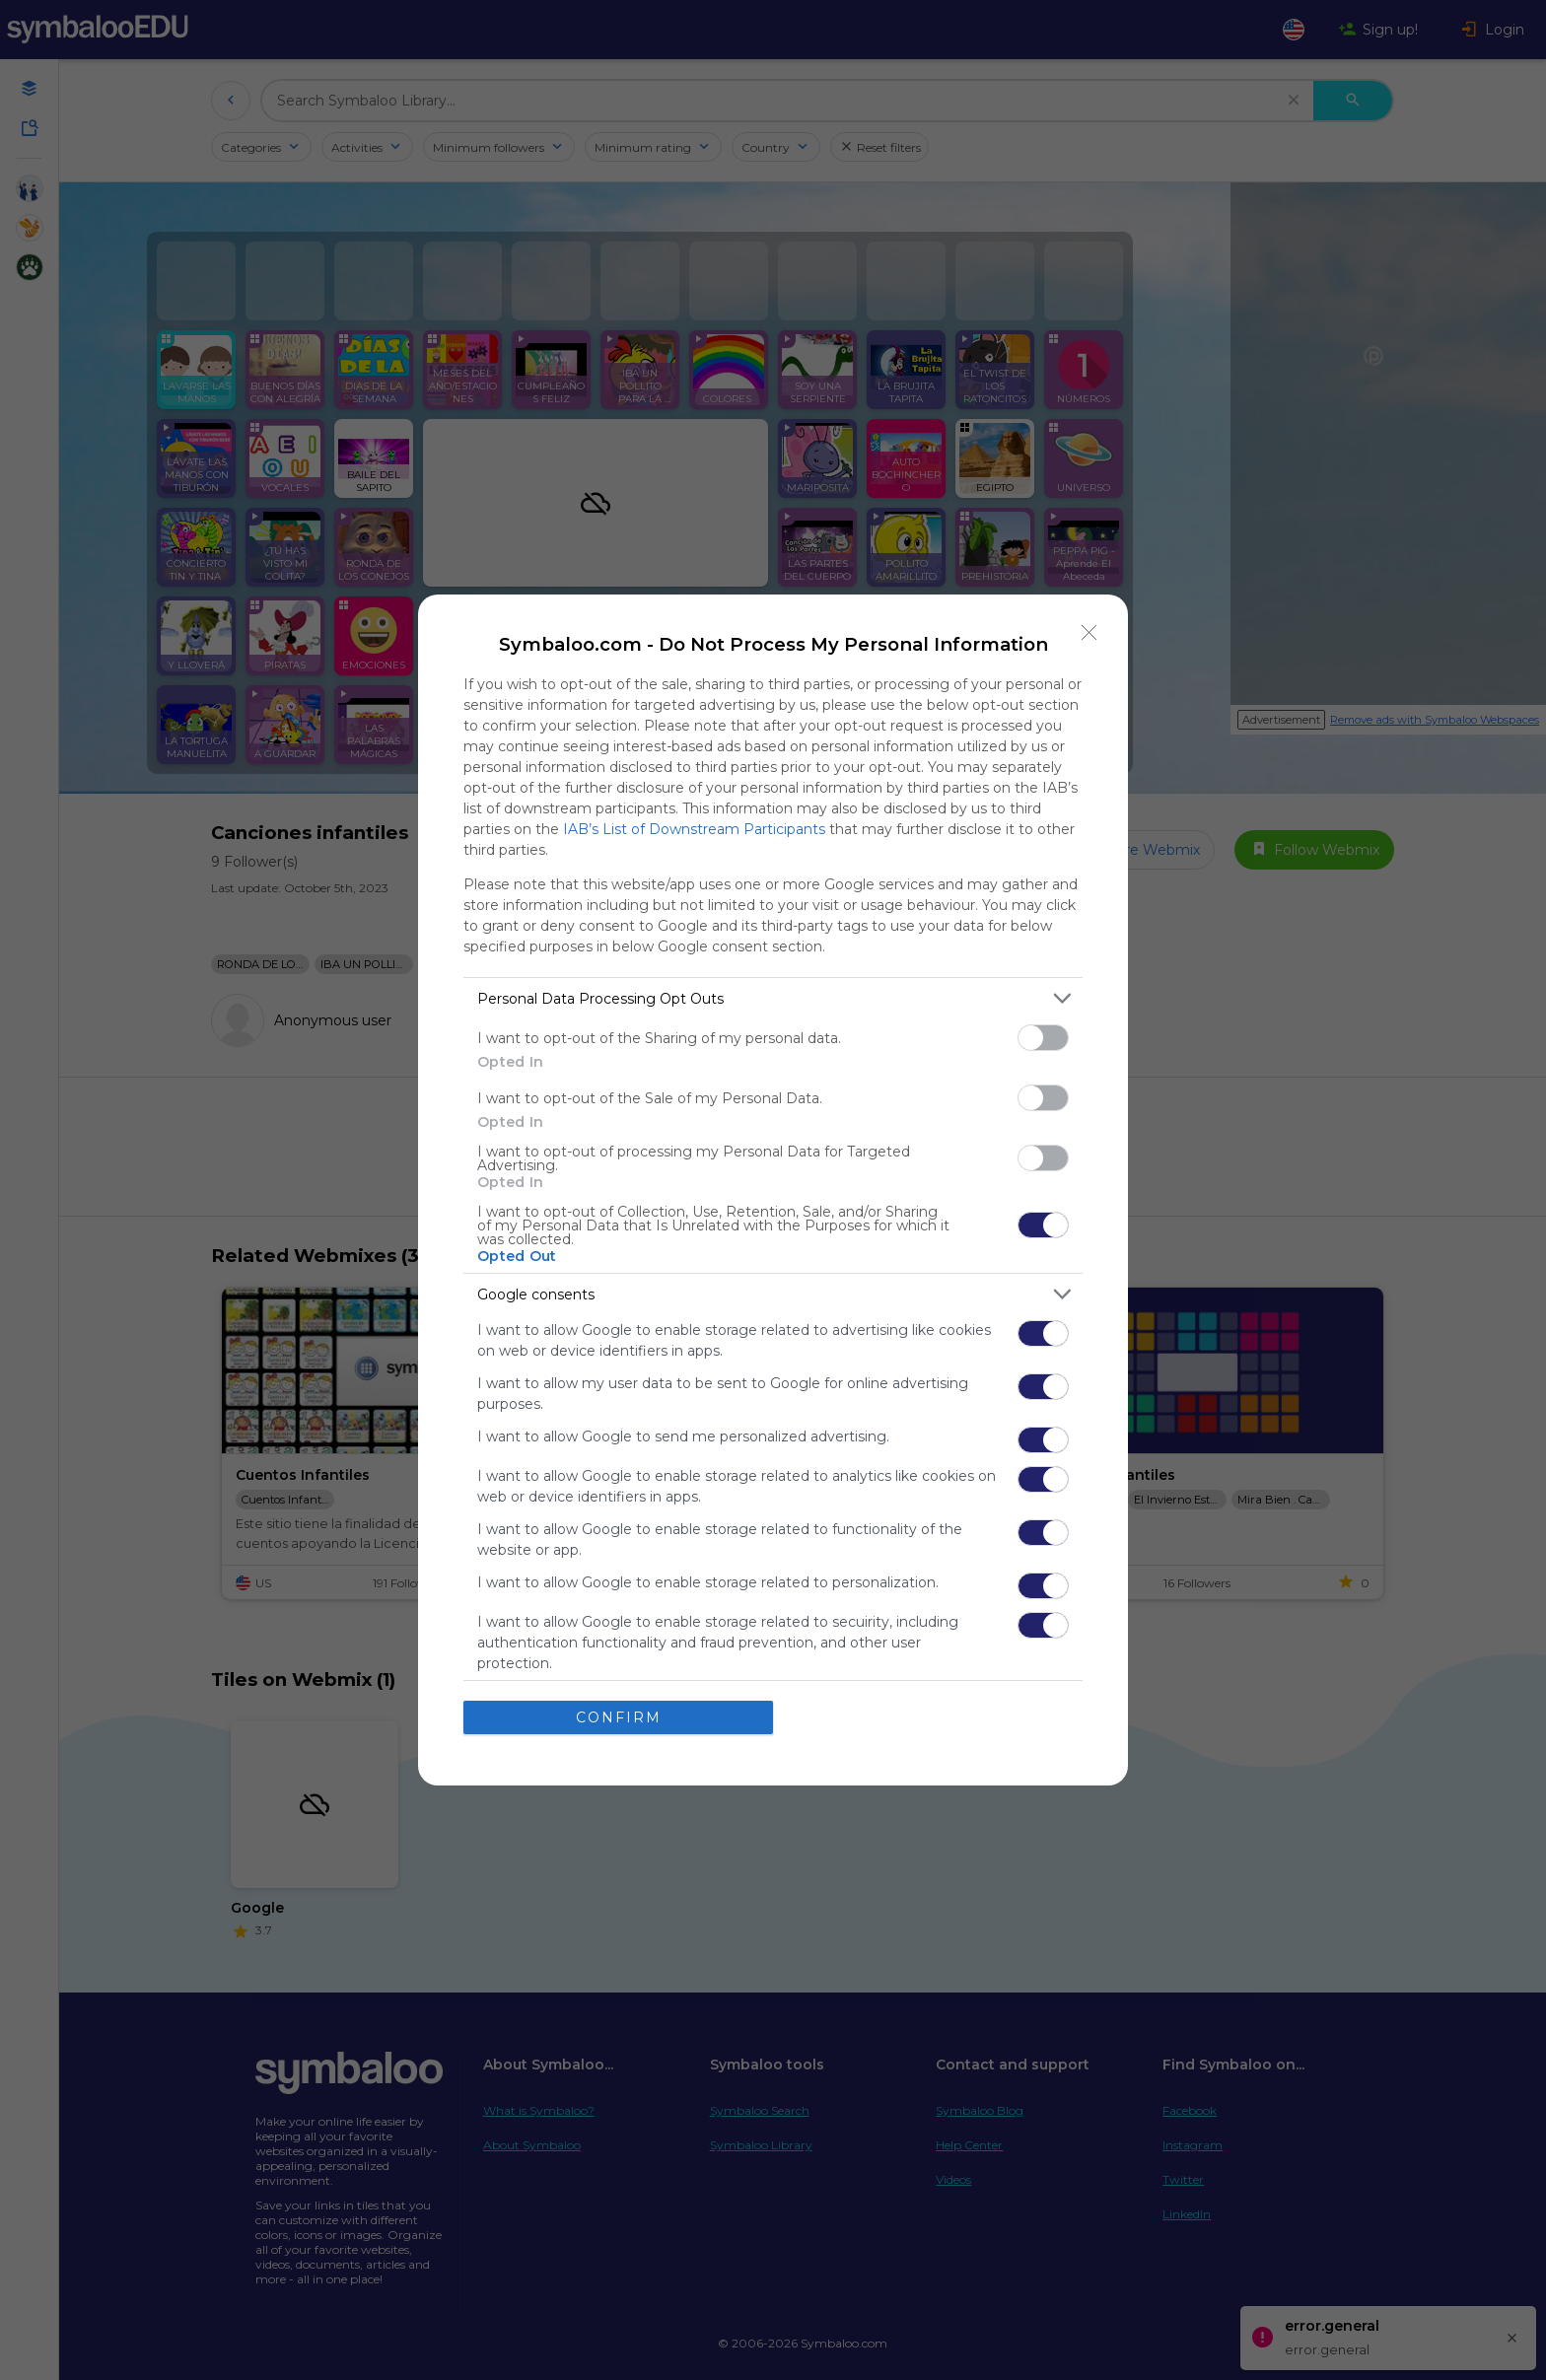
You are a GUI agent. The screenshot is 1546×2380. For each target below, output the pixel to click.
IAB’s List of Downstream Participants (694, 829)
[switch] (1043, 1037)
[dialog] (773, 1190)
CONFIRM (619, 1717)
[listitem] (773, 998)
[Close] (1089, 633)
